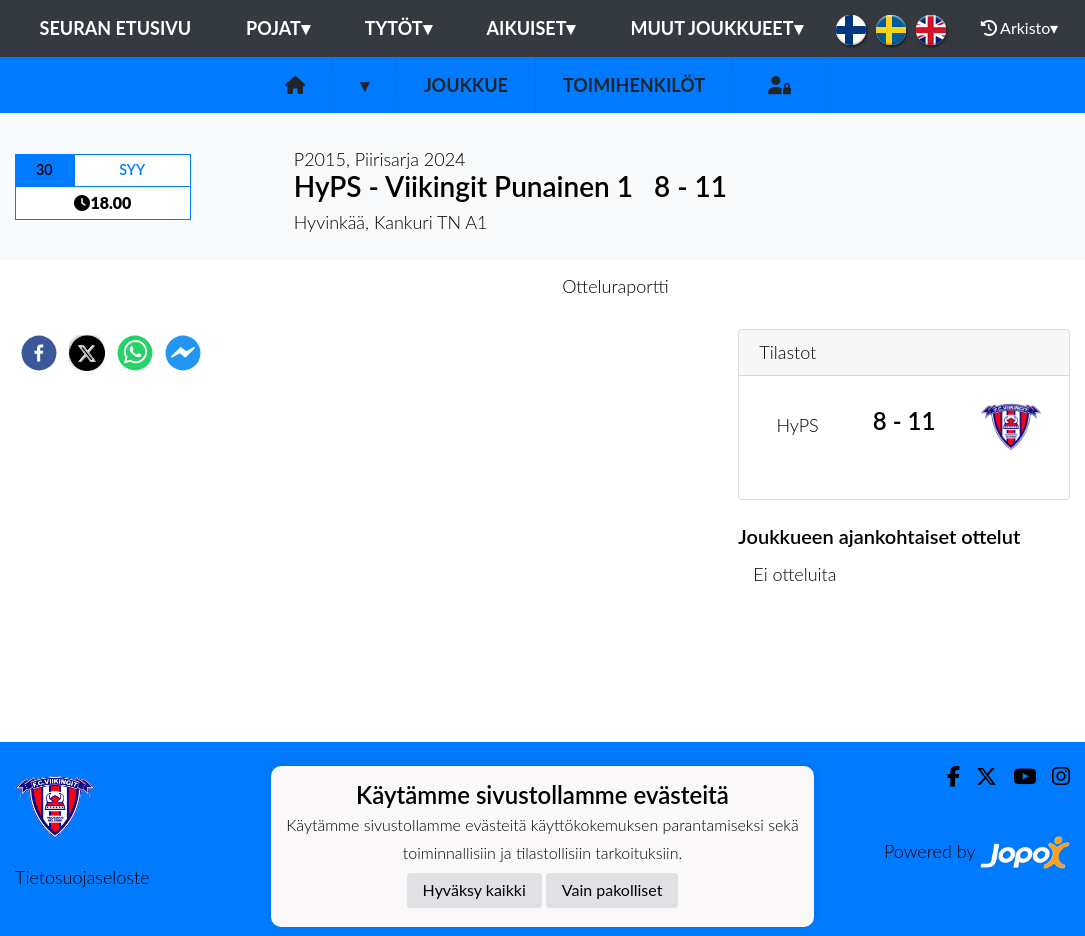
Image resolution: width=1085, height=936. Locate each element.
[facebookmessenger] (183, 353)
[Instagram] (1053, 776)
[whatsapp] (135, 353)
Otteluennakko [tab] (473, 286)
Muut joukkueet (716, 28)
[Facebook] (945, 776)
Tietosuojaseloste (82, 877)
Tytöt (398, 28)
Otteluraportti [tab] (615, 286)
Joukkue (466, 85)
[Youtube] (1016, 776)
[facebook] (39, 353)
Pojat (278, 28)
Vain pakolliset (612, 889)
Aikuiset (531, 28)
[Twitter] (978, 776)
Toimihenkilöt (634, 85)
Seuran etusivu (116, 28)
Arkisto (1020, 28)
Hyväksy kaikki (474, 889)
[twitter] (87, 353)
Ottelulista (802, 674)
